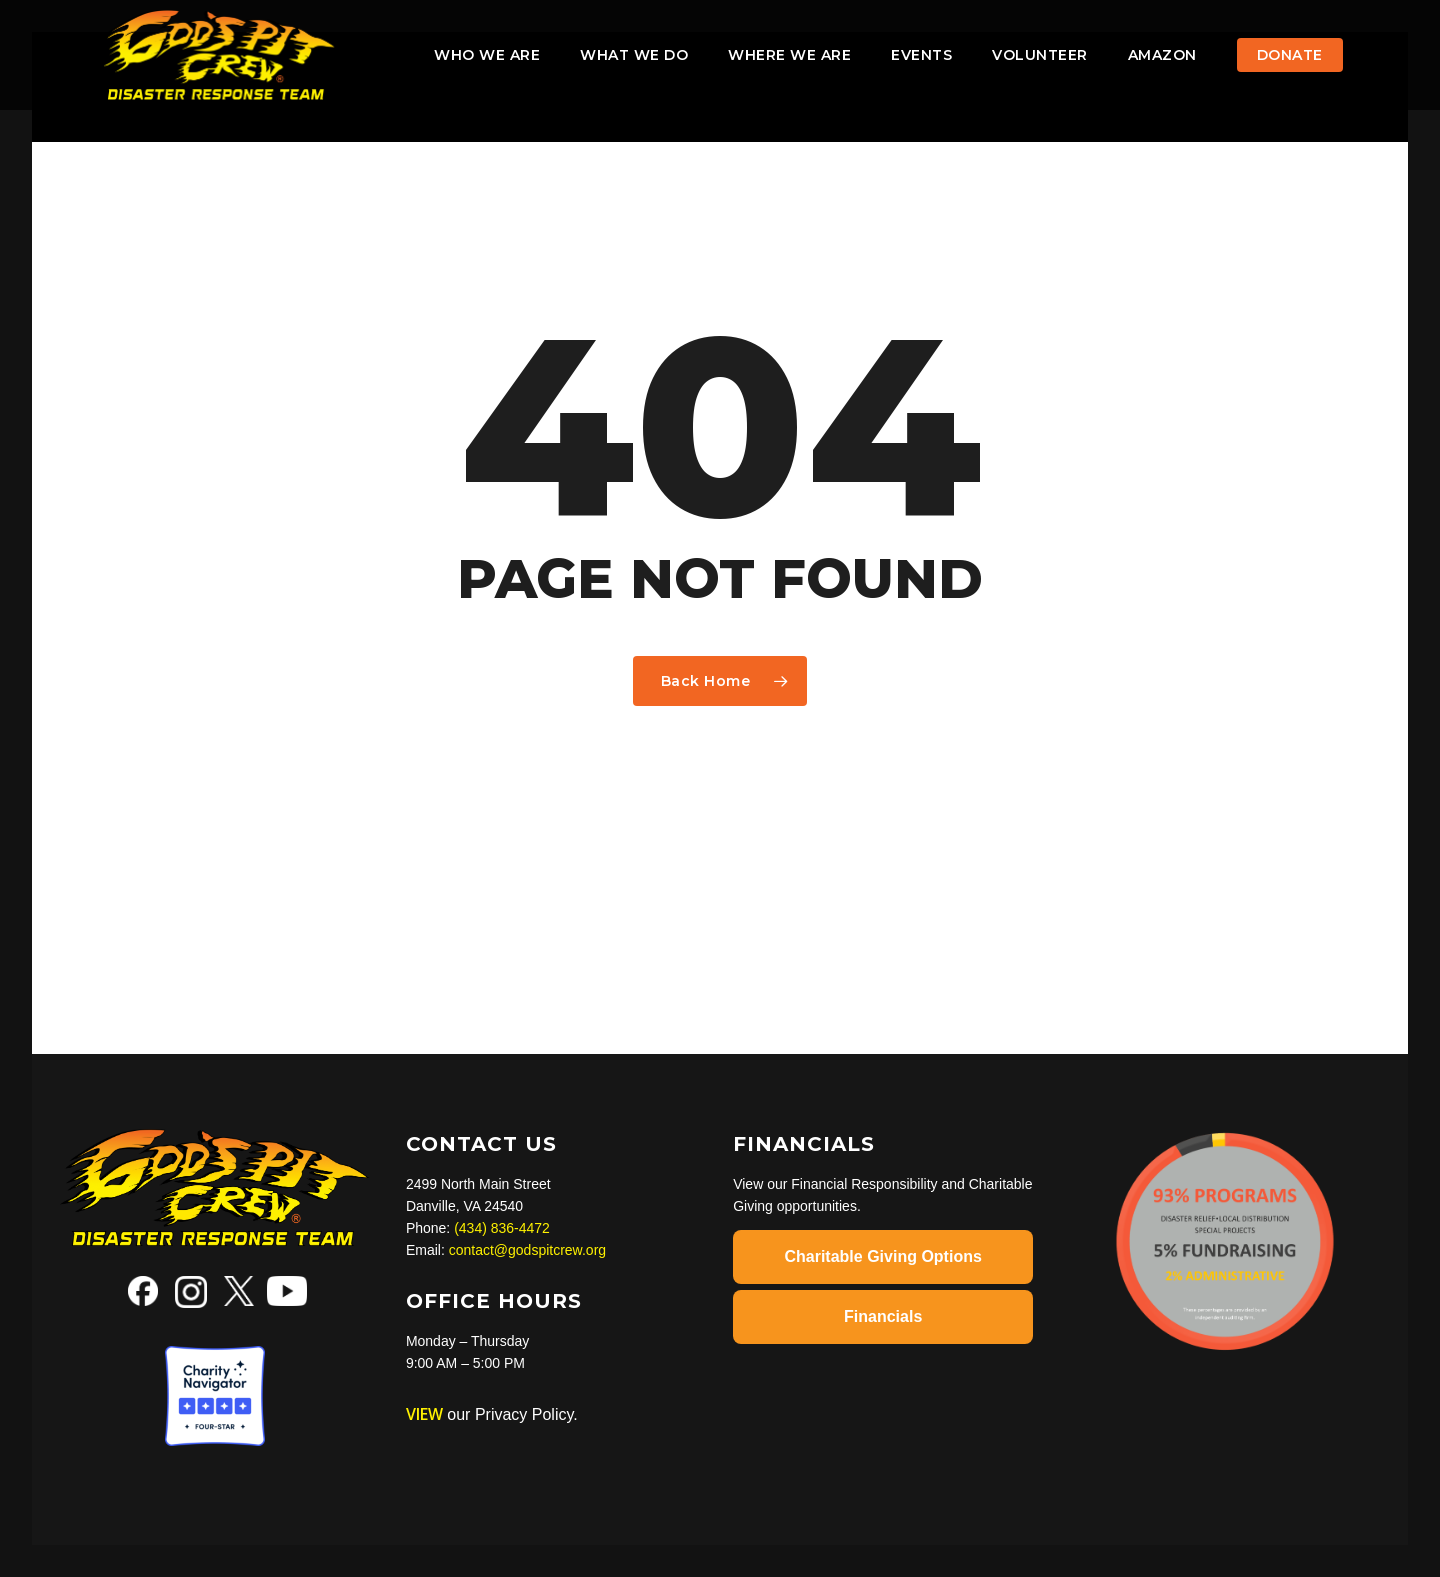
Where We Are (789, 55)
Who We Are (487, 55)
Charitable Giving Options (882, 1256)
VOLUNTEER (1040, 55)
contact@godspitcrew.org (527, 1250)
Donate (1290, 55)
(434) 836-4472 (502, 1228)
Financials (883, 1316)
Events (921, 55)
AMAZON (1162, 55)
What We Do (634, 55)
